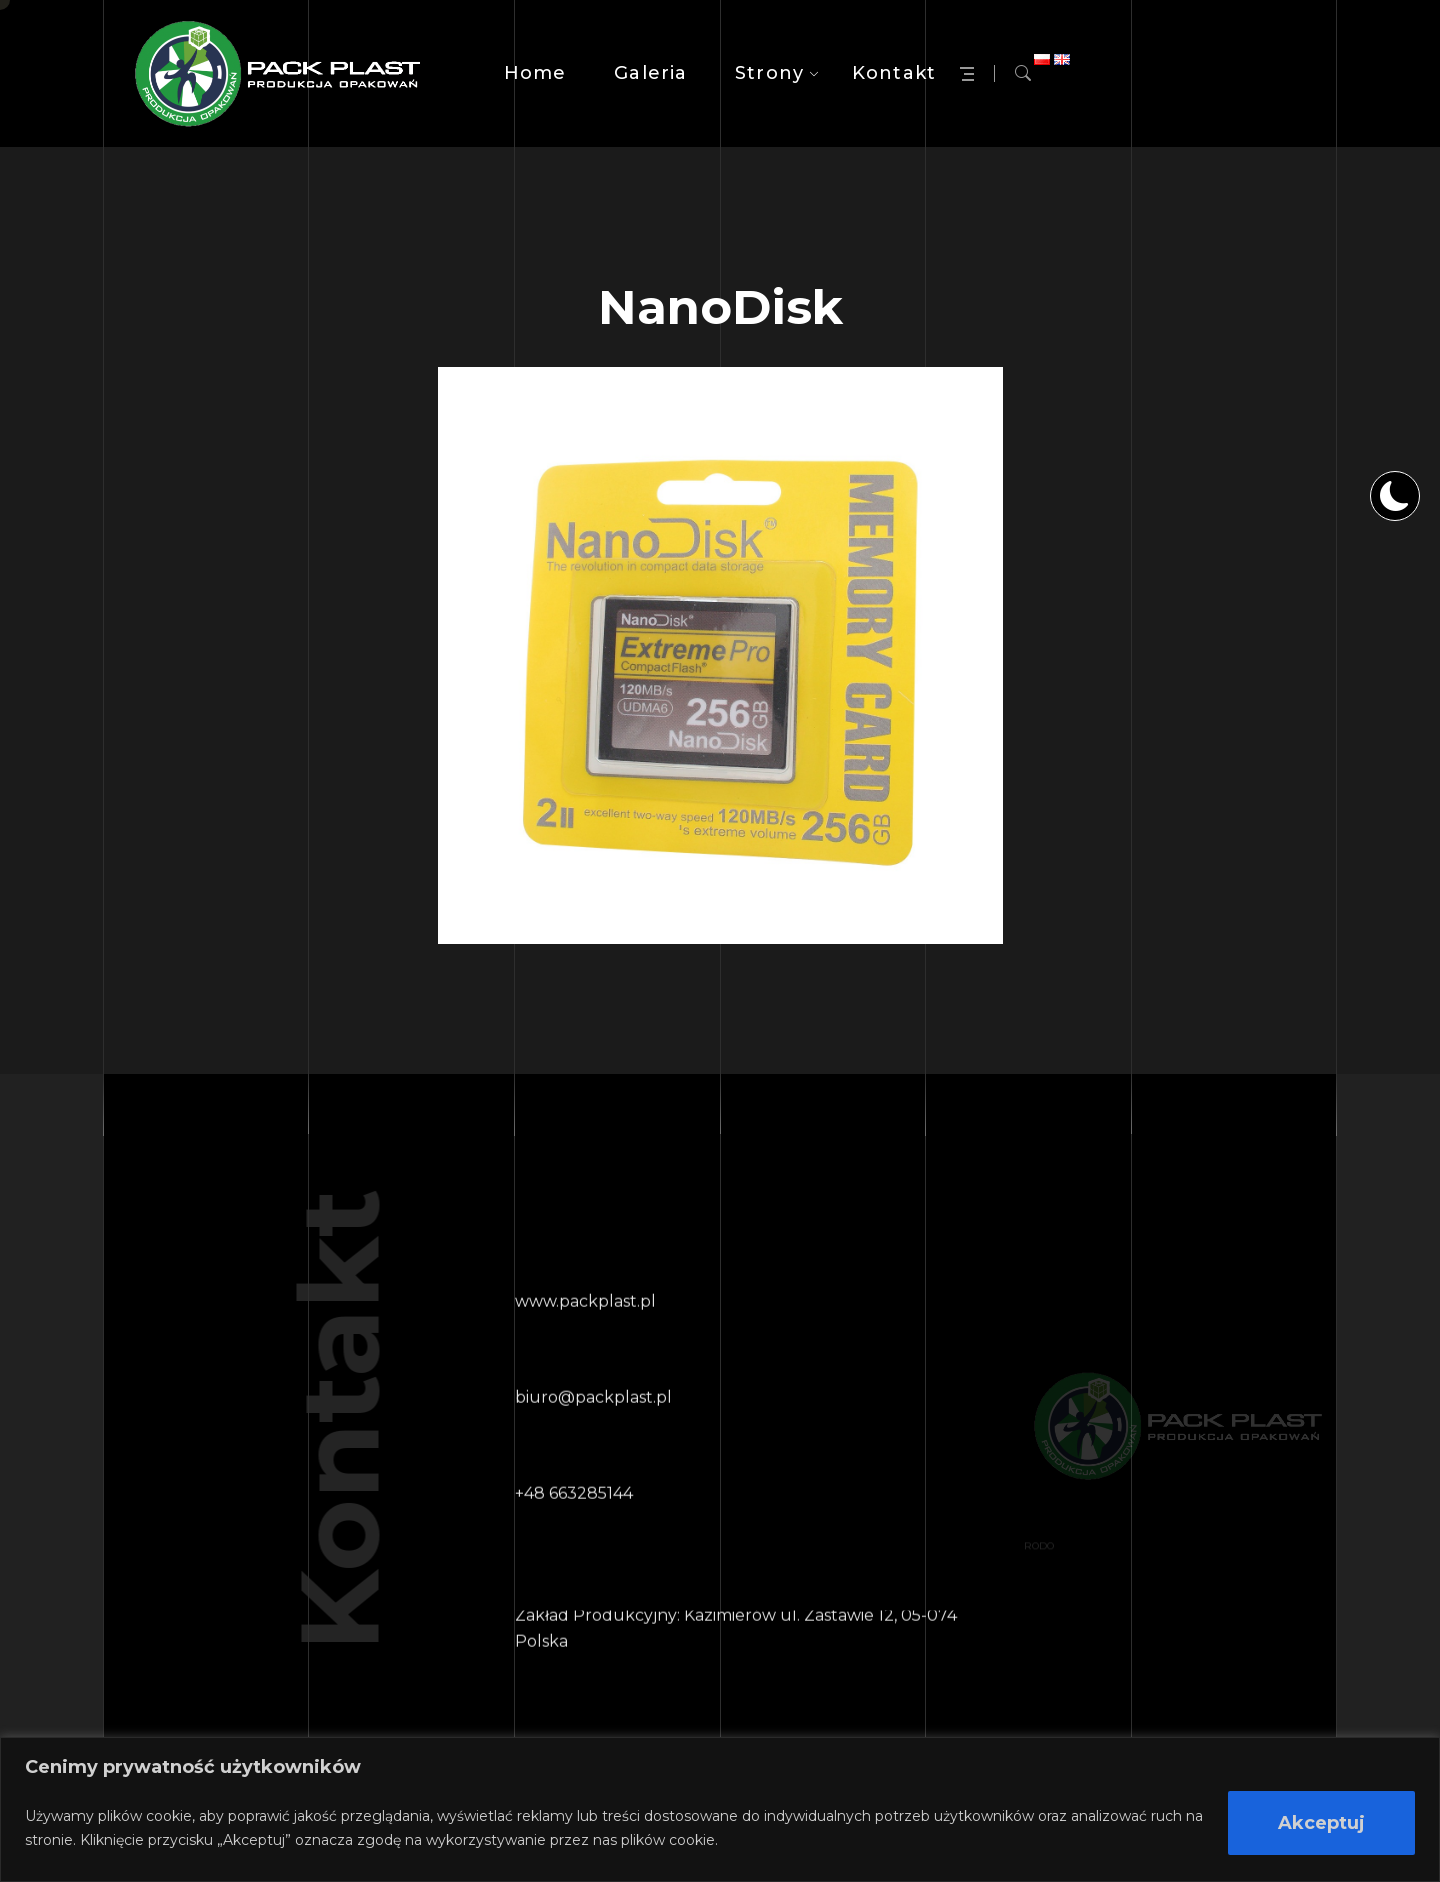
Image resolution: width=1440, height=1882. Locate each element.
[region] (720, 1809)
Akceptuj (1321, 1823)
